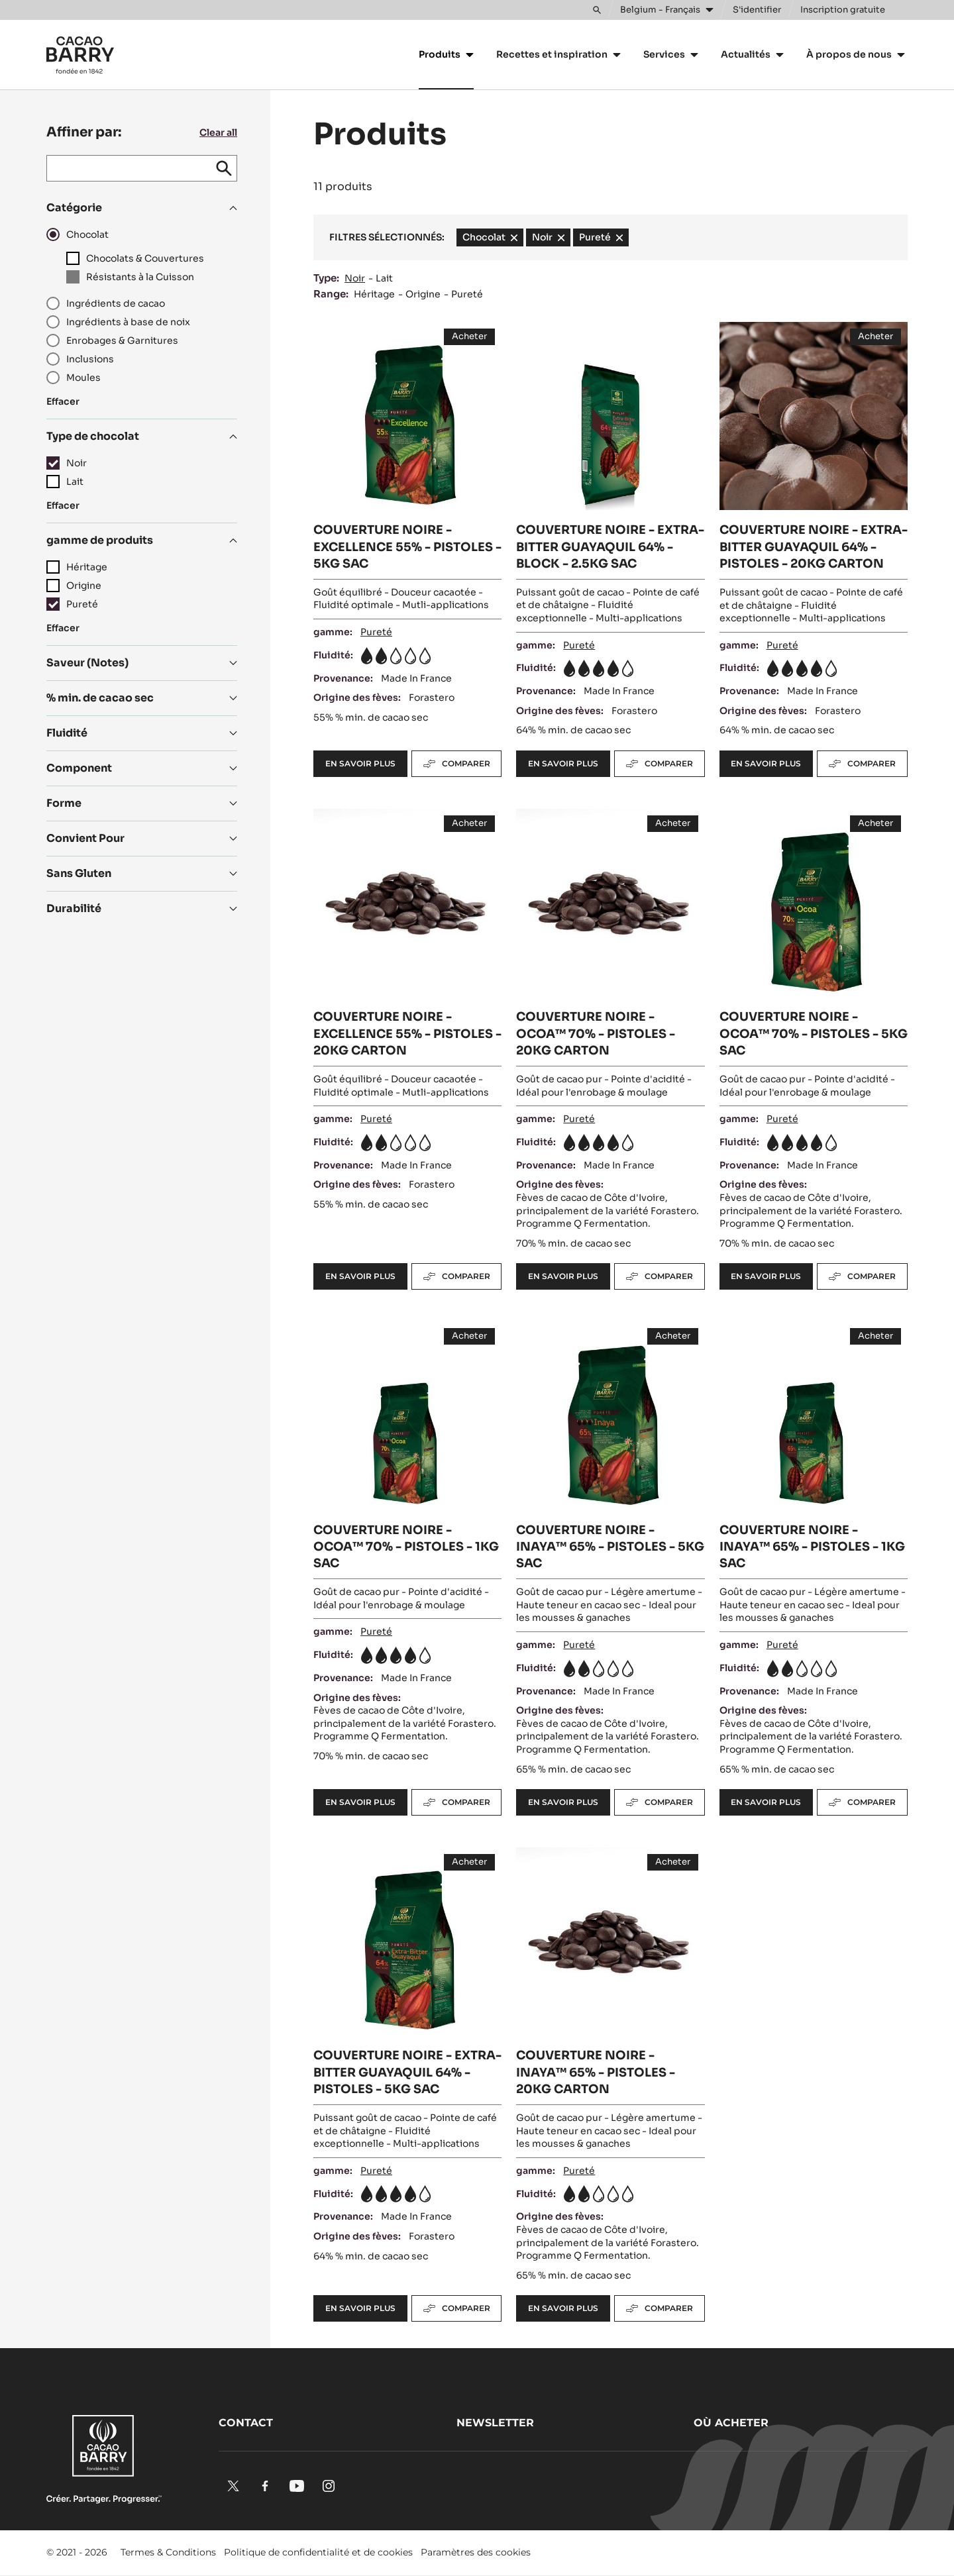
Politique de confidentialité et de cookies (318, 2552)
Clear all (218, 132)
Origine (423, 294)
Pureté (467, 294)
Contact (246, 2422)
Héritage (374, 294)
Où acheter (731, 2422)
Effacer (63, 401)
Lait (384, 278)
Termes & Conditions (168, 2552)
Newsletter (495, 2422)
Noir (354, 278)
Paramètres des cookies (476, 2552)
